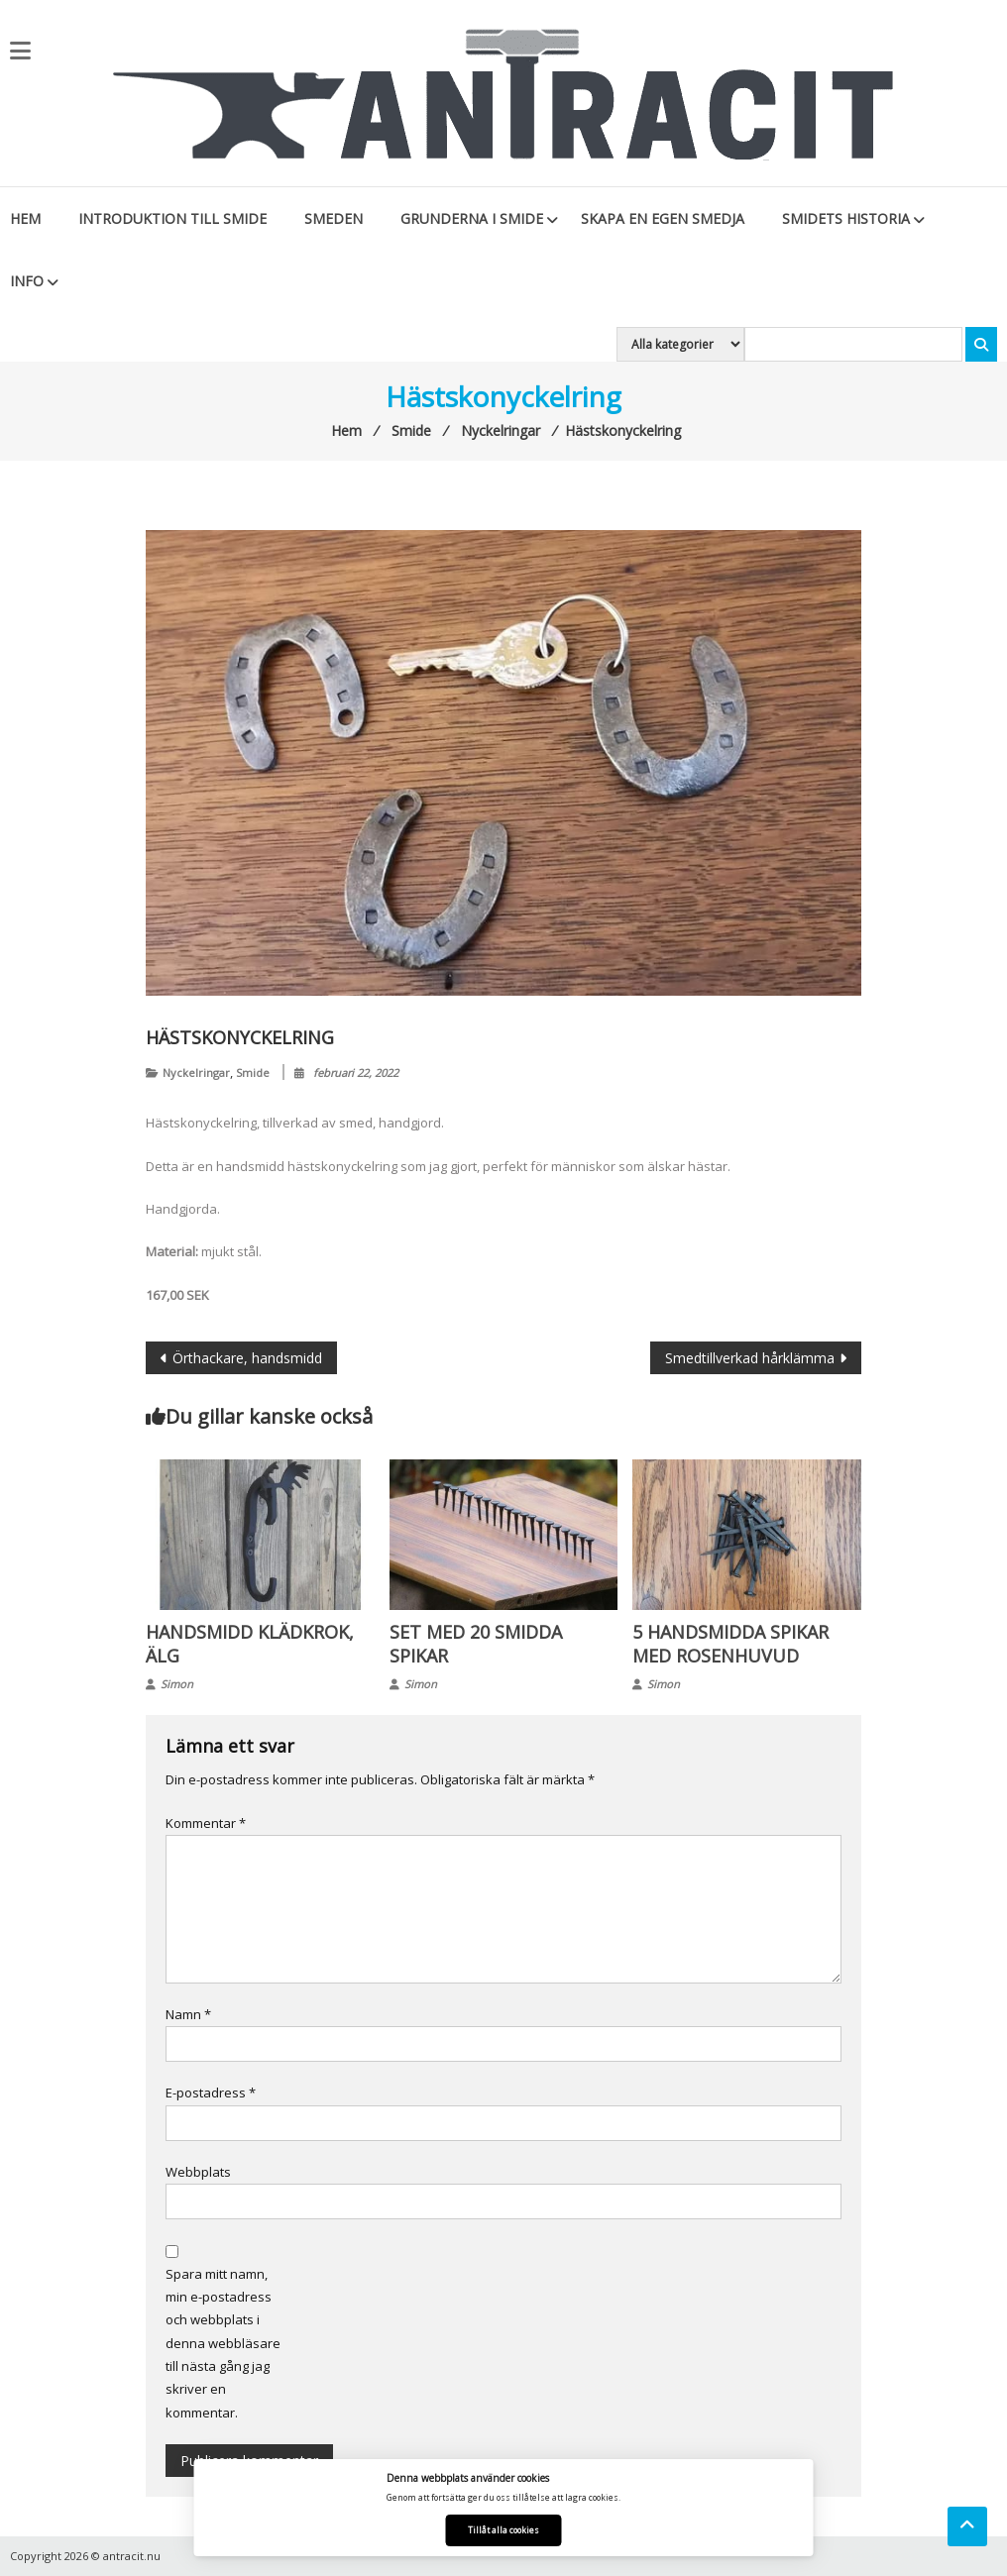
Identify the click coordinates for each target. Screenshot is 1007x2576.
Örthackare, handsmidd (247, 1357)
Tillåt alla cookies (503, 2529)
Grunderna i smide (471, 218)
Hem (25, 218)
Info (27, 280)
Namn (188, 2014)
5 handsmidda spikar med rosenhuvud (730, 1643)
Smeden (333, 218)
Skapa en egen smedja (662, 218)
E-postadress (211, 2092)
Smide (253, 1072)
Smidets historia (846, 218)
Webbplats (198, 2172)
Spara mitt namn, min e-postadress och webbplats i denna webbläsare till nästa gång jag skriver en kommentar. (223, 2343)
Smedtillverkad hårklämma (750, 1357)
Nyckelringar (196, 1072)
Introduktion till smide (172, 218)
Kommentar (206, 1823)
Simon (177, 1683)
